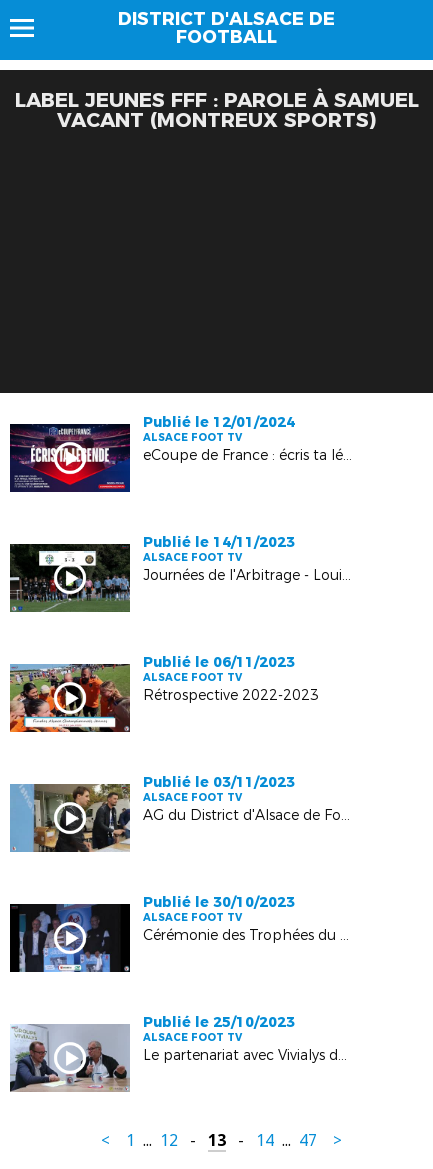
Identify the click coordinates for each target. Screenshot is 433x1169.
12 (169, 1140)
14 (265, 1140)
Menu (31, 28)
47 (308, 1140)
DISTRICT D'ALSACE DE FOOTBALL (226, 28)
